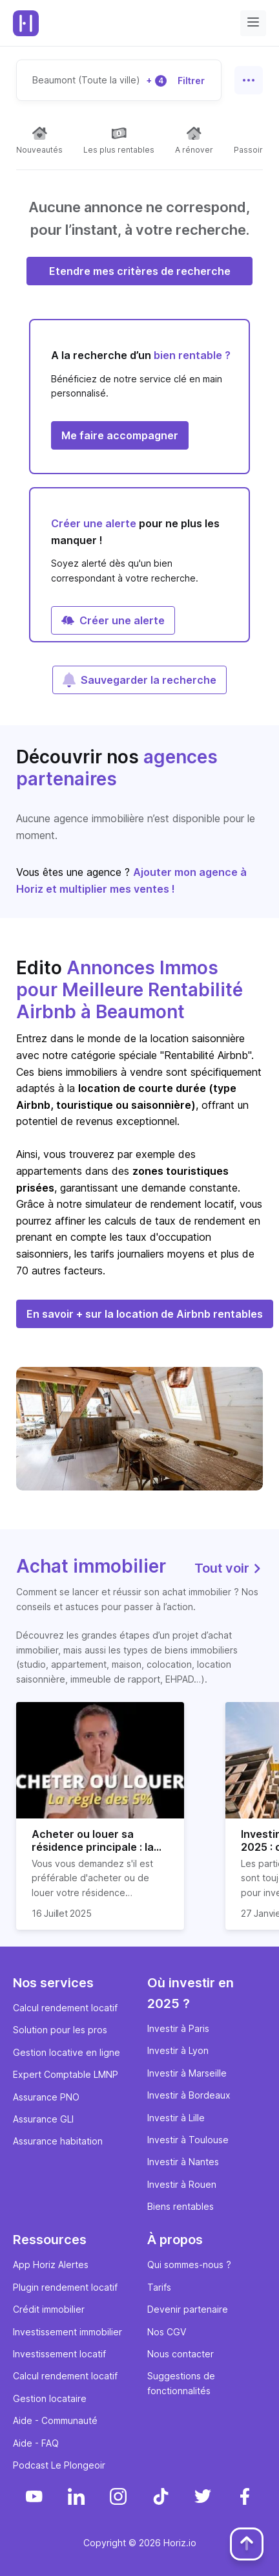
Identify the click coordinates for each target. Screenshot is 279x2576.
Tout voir (228, 1568)
